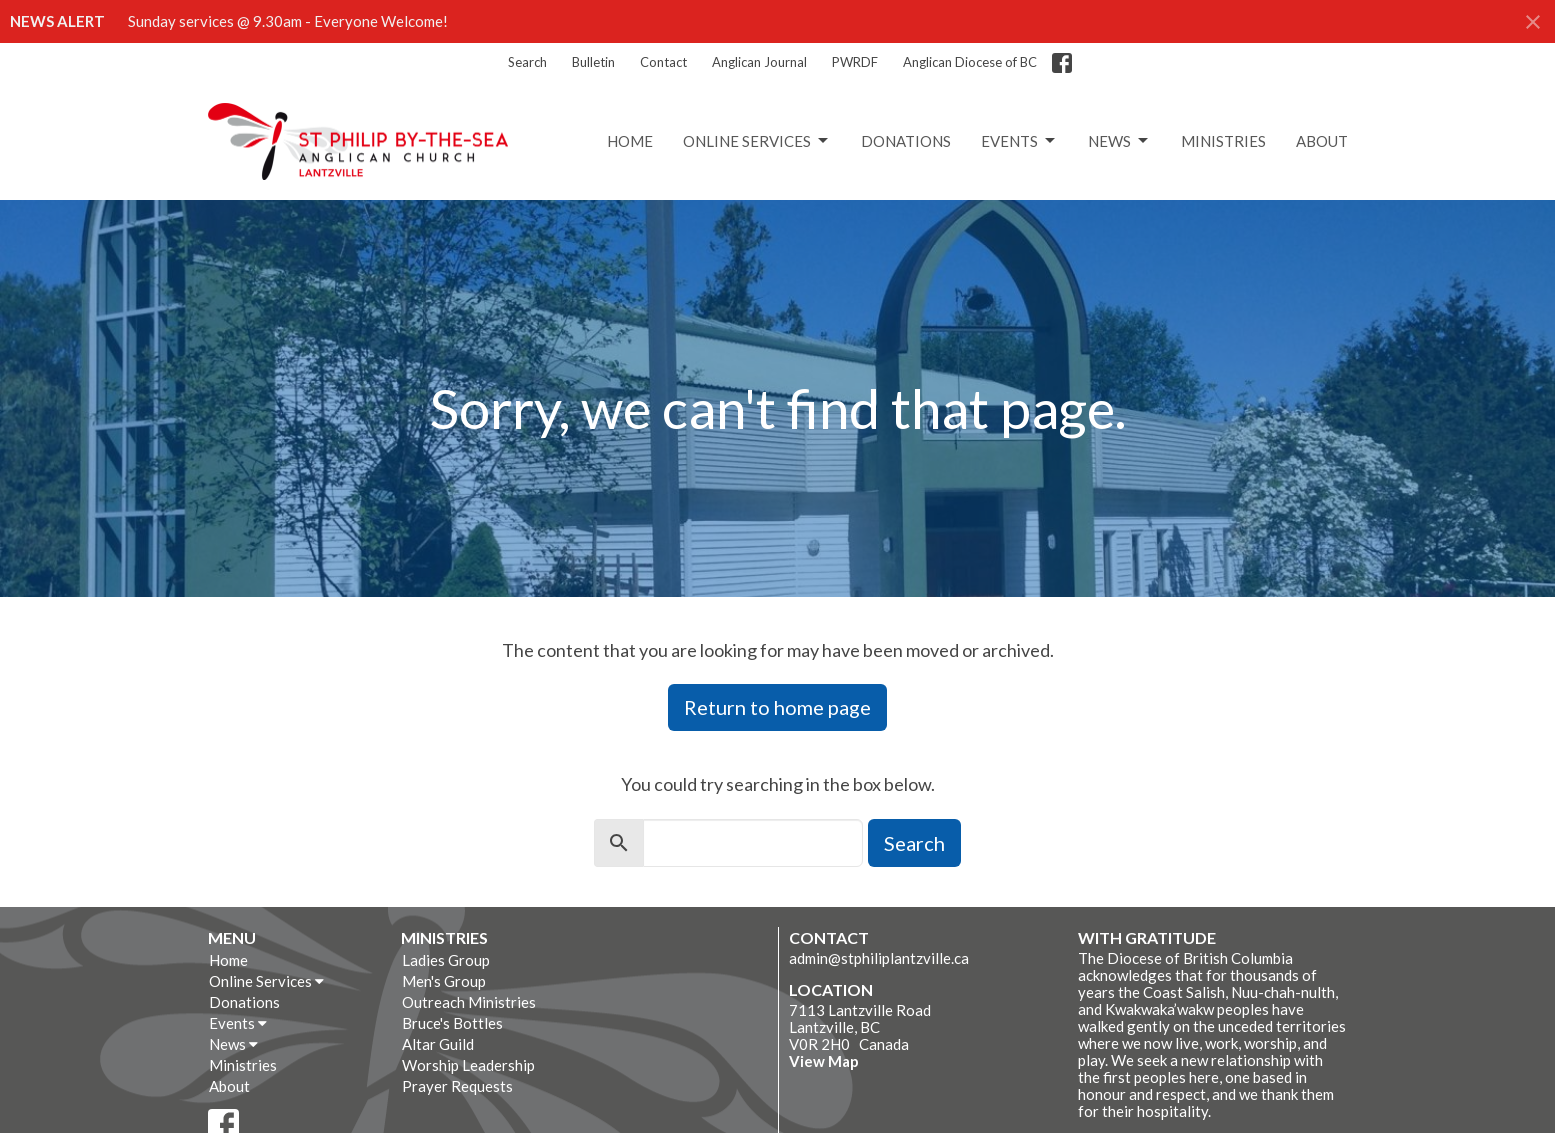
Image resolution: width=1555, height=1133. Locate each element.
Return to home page (777, 707)
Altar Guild (438, 1044)
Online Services (757, 141)
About (1322, 141)
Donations (906, 141)
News (1119, 141)
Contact (663, 62)
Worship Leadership (468, 1065)
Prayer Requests (457, 1086)
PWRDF (855, 62)
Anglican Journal (759, 62)
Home (630, 141)
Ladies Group (446, 960)
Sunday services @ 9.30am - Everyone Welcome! (288, 21)
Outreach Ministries (469, 1002)
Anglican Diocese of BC (970, 62)
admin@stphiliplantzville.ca (879, 958)
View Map (824, 1061)
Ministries (1223, 141)
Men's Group (444, 981)
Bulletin (593, 62)
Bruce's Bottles (452, 1023)
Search (527, 62)
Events (1019, 141)
